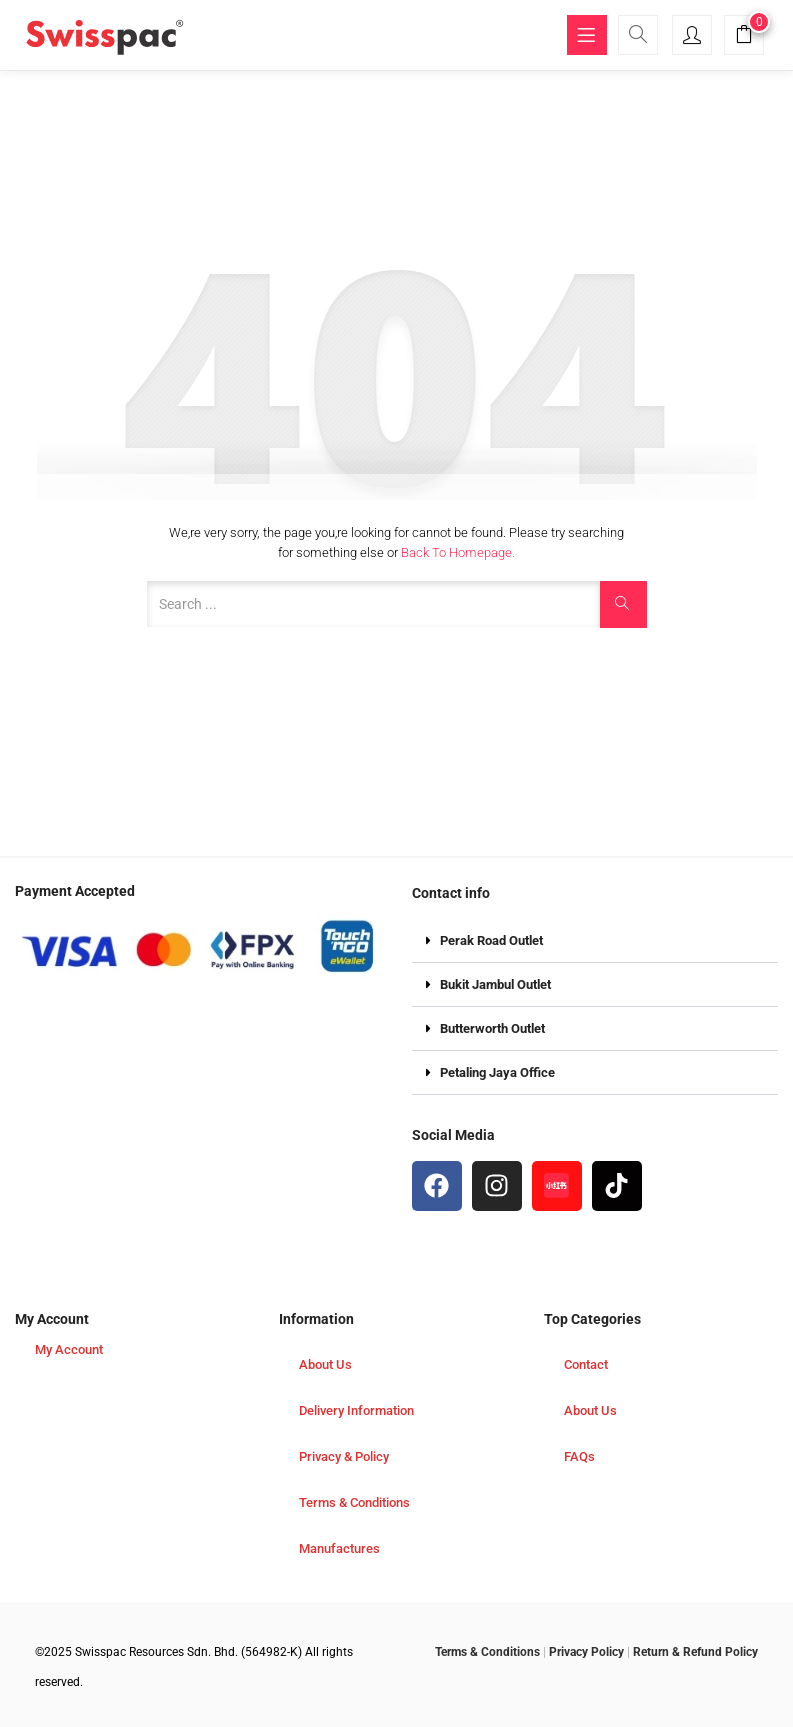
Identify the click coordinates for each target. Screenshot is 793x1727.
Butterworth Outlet (492, 1028)
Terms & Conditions (354, 1502)
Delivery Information (356, 1410)
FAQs (579, 1456)
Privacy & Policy (344, 1456)
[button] (744, 37)
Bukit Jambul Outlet (495, 984)
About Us (325, 1364)
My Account (69, 1349)
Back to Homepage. (458, 552)
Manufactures (339, 1548)
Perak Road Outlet (491, 940)
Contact (586, 1364)
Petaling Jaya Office (497, 1072)
